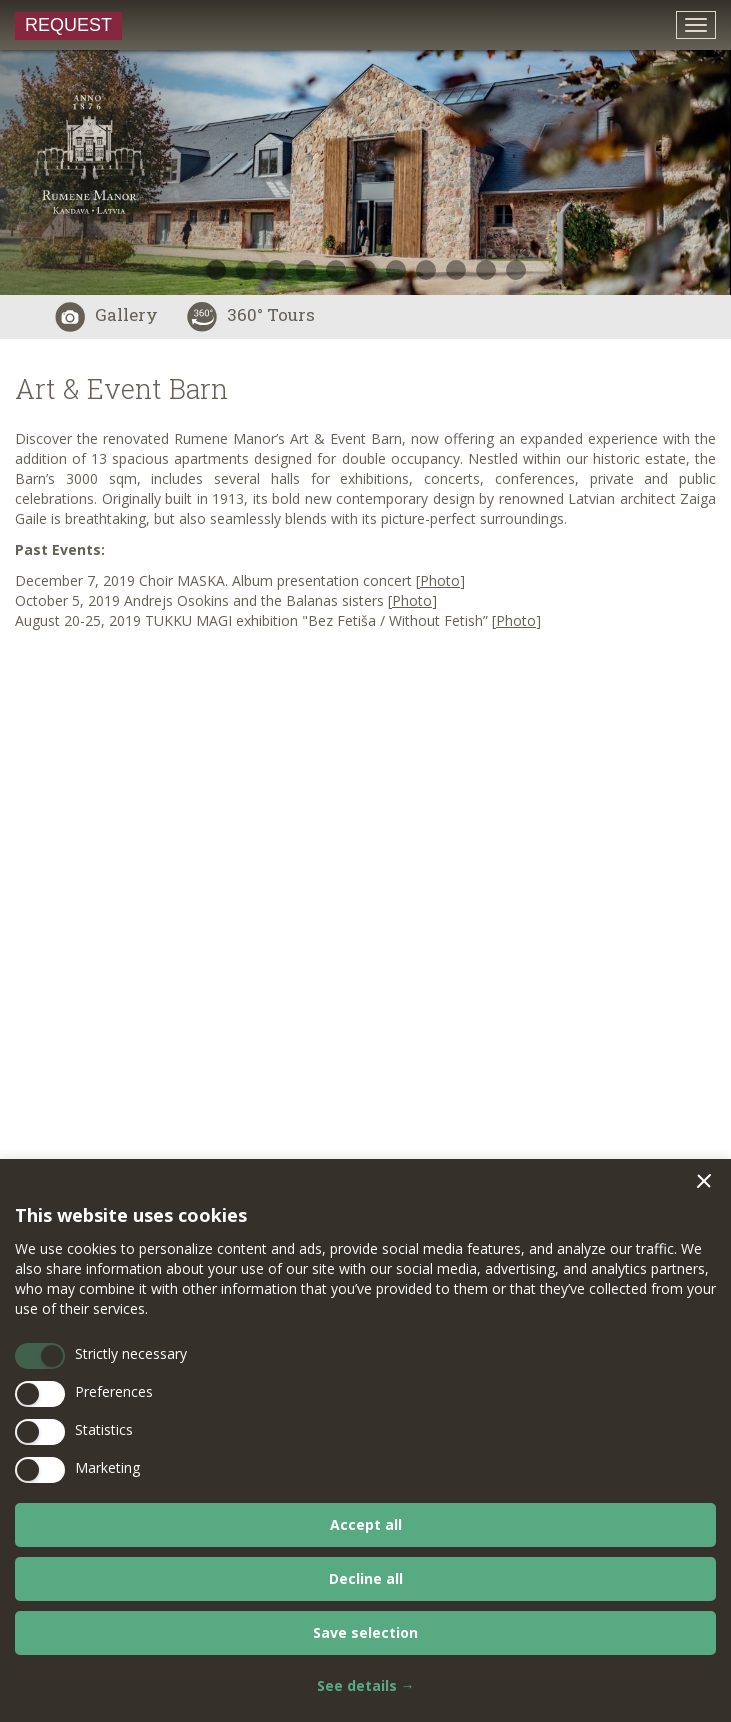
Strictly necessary (131, 1353)
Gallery (106, 314)
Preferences (114, 1391)
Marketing (107, 1467)
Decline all (366, 1578)
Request (68, 25)
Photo (412, 600)
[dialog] (365, 1440)
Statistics (104, 1429)
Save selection (365, 1632)
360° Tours (251, 314)
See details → (366, 1685)
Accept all (366, 1524)
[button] (704, 1181)
